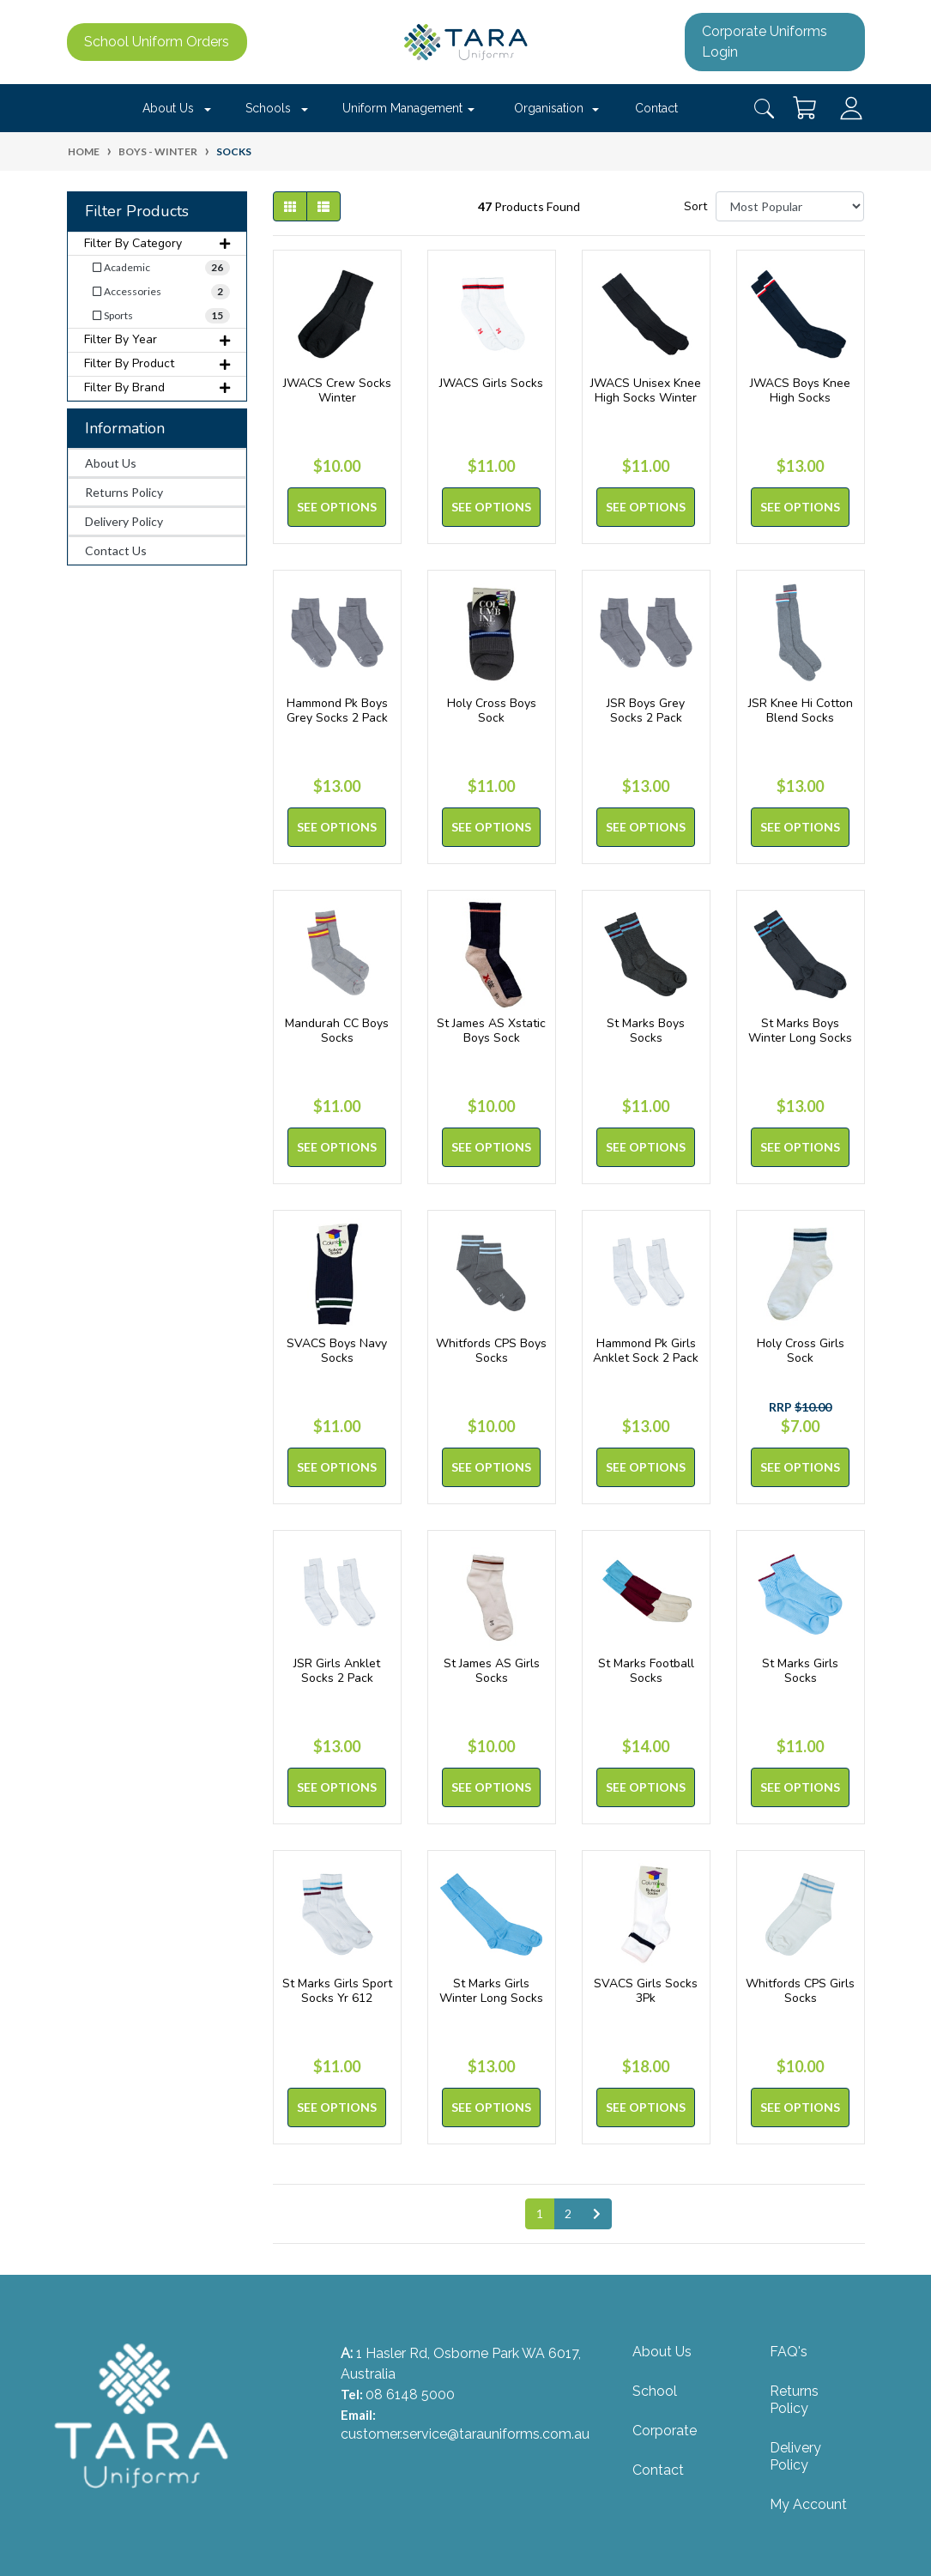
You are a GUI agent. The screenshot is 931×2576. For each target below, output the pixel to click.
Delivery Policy (124, 521)
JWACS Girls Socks (491, 383)
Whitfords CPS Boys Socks (491, 1350)
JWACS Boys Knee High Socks (800, 390)
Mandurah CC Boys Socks (337, 1030)
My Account (808, 2504)
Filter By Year (157, 339)
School (654, 2391)
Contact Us (116, 550)
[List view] (323, 206)
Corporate (664, 2430)
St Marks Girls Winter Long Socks (491, 1990)
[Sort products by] (790, 206)
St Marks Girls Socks (800, 1670)
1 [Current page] (539, 2213)
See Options (337, 506)
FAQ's (788, 2351)
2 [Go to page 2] (568, 2213)
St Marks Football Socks (646, 1670)
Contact (656, 108)
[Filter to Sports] (157, 316)
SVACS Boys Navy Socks (337, 1350)
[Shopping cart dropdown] (805, 108)
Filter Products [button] (137, 212)
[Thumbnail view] (290, 206)
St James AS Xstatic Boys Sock (491, 1030)
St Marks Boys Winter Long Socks (800, 1030)
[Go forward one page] (597, 2213)
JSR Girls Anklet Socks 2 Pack (336, 1670)
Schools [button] (268, 108)
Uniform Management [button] (402, 108)
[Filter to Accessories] (157, 292)
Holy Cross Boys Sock (491, 710)
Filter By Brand (157, 387)
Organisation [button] (548, 108)
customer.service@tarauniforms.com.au (465, 2434)
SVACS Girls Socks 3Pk (646, 1990)
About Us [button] (168, 108)
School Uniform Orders (156, 41)
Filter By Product (157, 363)
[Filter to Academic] (157, 268)
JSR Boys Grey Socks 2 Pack (646, 710)
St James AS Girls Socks (492, 1670)
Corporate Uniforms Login (764, 41)
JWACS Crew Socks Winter (337, 390)
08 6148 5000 (410, 2394)
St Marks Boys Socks (646, 1030)
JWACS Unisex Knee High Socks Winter (645, 390)
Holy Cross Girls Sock (800, 1350)
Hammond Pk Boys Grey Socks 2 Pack (337, 710)
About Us (110, 463)
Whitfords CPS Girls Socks (800, 1990)
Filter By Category (157, 243)
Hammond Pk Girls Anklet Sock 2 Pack (645, 1350)
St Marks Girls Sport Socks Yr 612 (337, 1990)
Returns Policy (124, 492)
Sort (695, 206)
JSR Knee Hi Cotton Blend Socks (800, 710)
